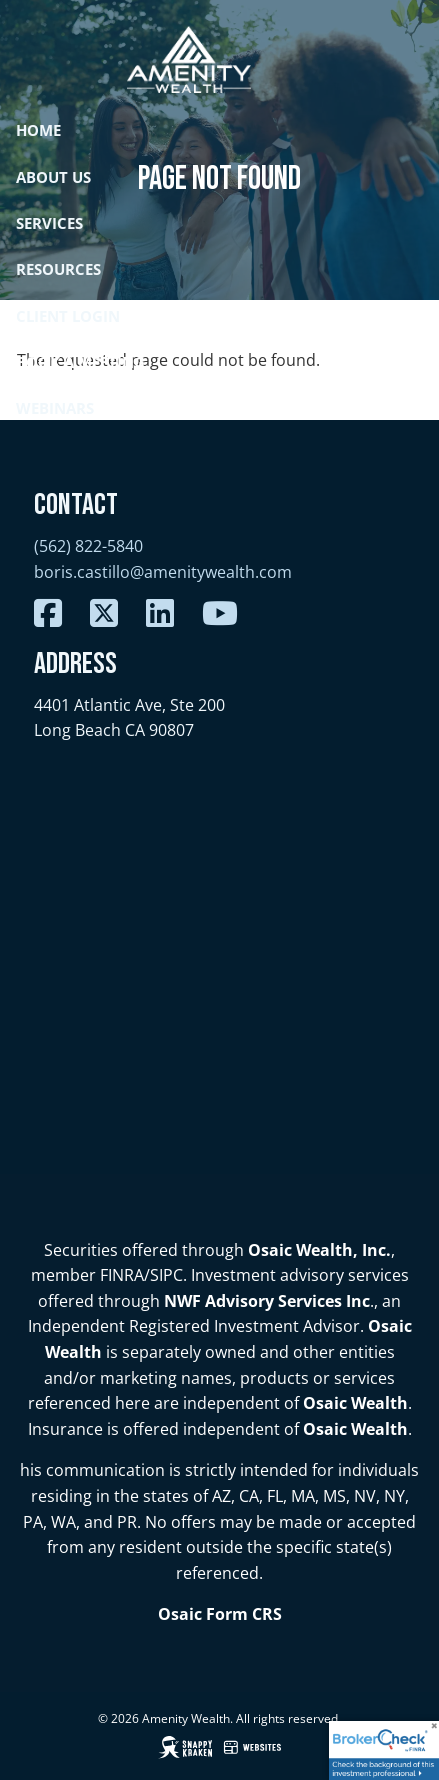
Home (38, 130)
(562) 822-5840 (88, 546)
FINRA (122, 1275)
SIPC (166, 1275)
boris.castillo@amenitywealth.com (163, 572)
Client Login (68, 316)
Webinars (55, 408)
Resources (58, 269)
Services (49, 223)
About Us (53, 177)
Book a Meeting (80, 362)
